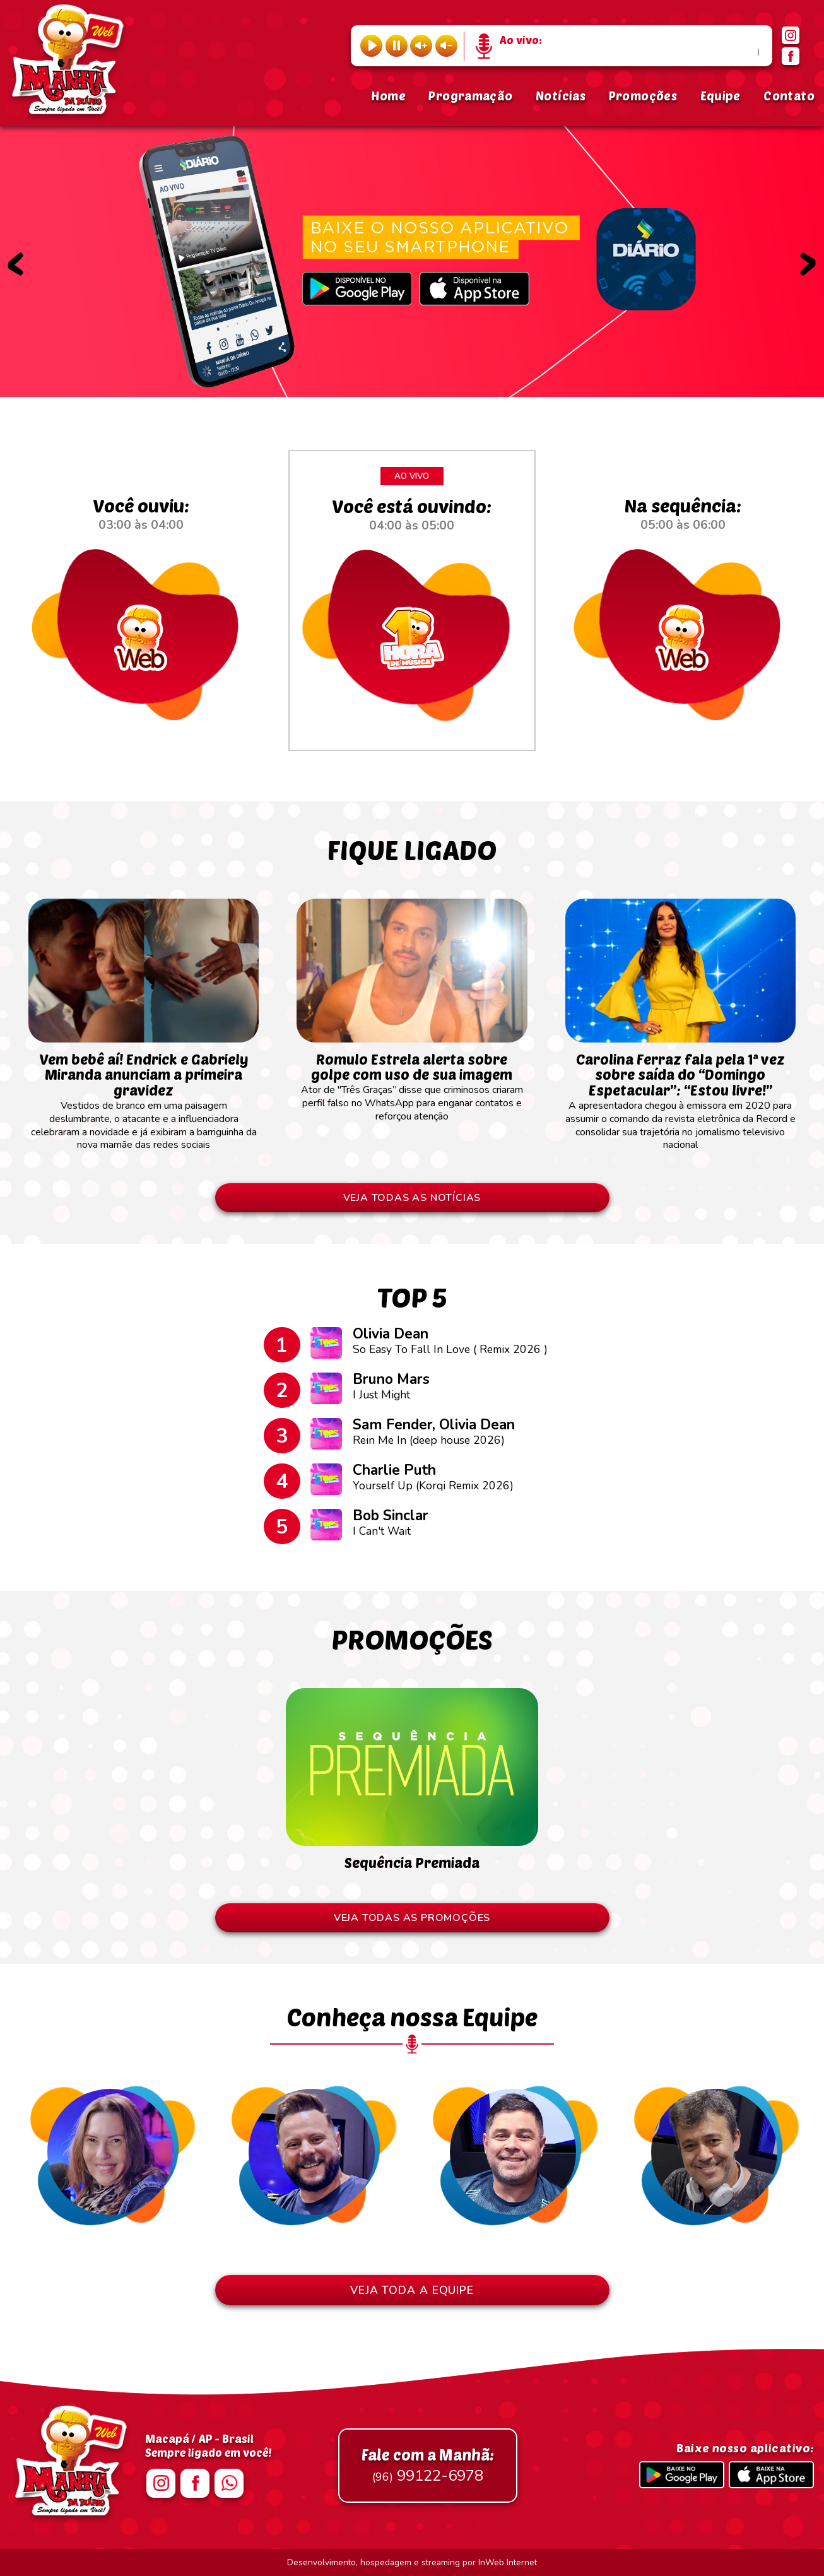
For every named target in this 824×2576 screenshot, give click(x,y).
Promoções (643, 95)
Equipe (720, 95)
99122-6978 (428, 2465)
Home (388, 95)
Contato (789, 95)
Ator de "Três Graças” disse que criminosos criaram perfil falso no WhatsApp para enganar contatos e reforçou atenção (412, 1081)
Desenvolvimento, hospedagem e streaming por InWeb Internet (412, 2562)
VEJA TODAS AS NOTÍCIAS (412, 1198)
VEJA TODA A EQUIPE (412, 2290)
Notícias (561, 95)
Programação (470, 95)
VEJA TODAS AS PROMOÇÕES (412, 1918)
